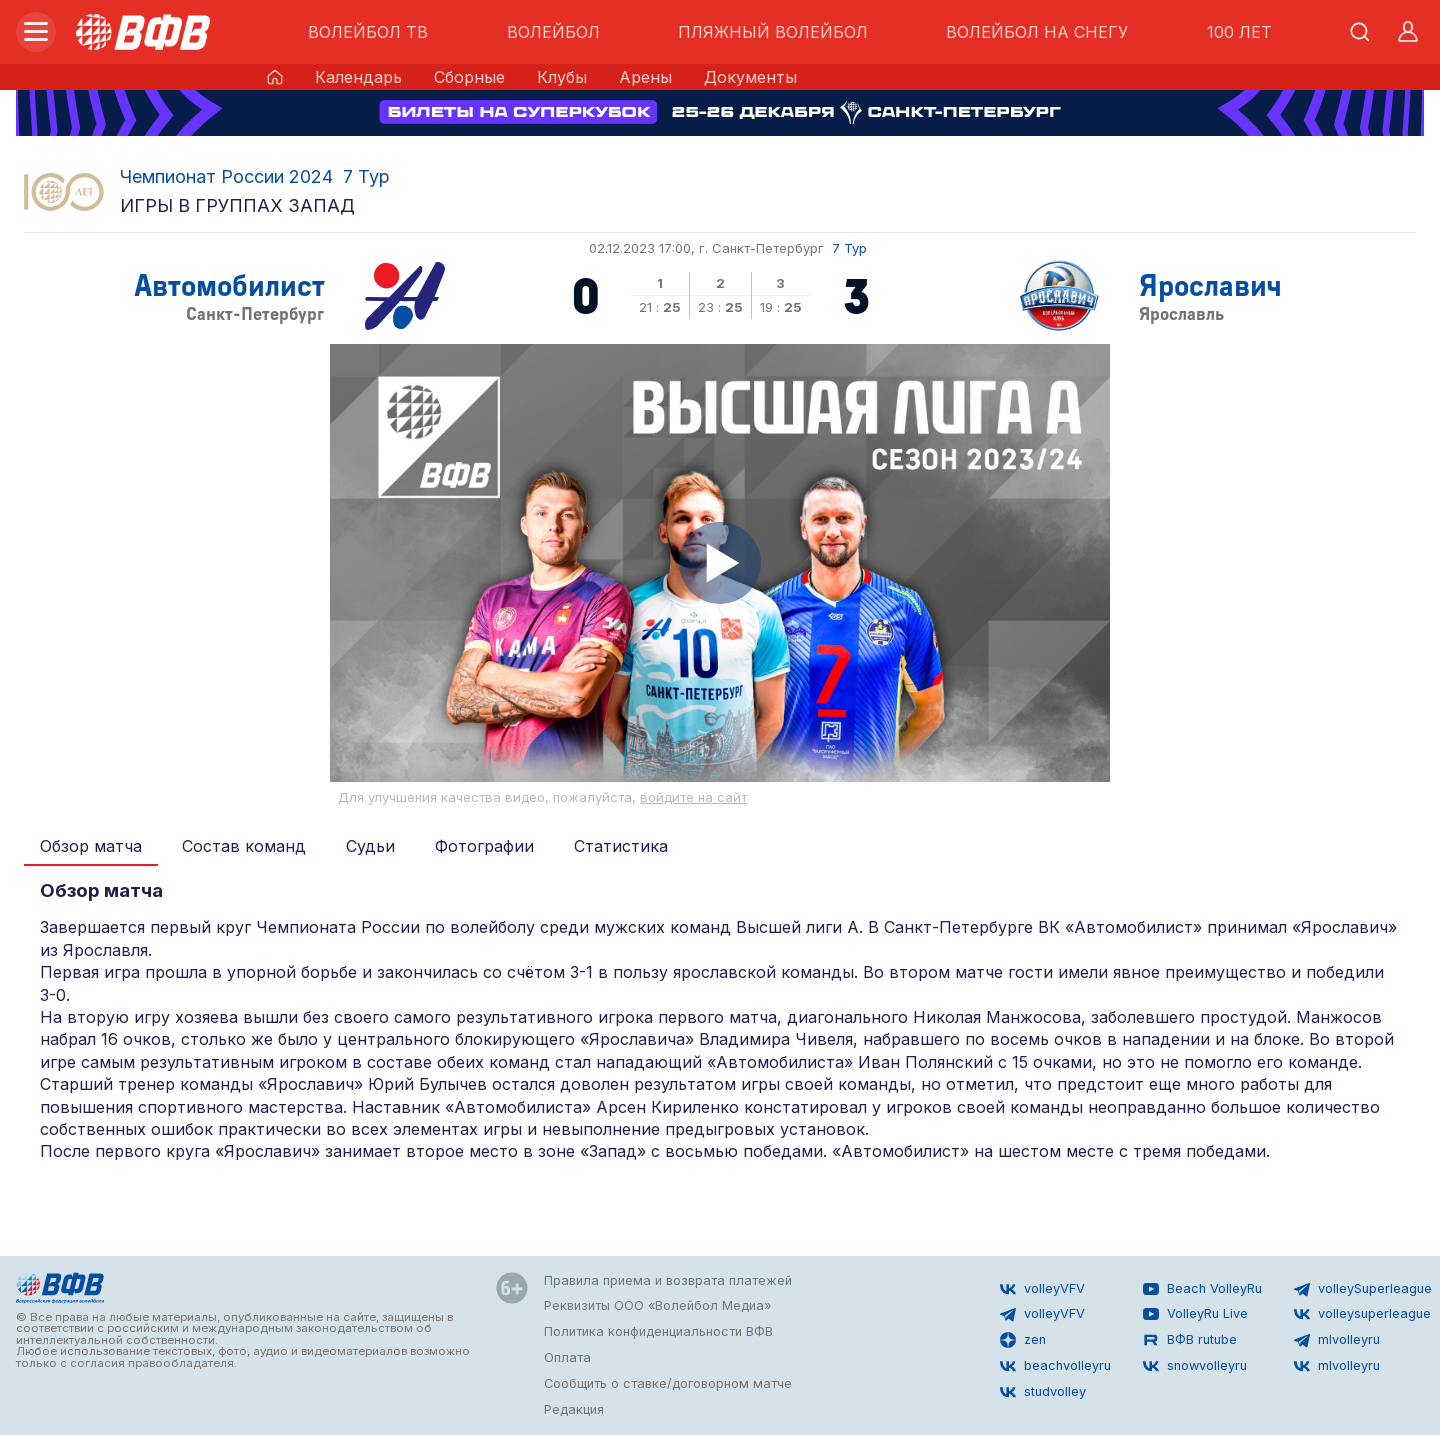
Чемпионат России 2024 (226, 176)
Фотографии (484, 846)
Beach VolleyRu (1202, 1289)
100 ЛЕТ (1239, 32)
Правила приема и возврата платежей (668, 1280)
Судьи (370, 846)
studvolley (1043, 1392)
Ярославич (1210, 283)
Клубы (562, 77)
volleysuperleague (1362, 1314)
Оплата (567, 1357)
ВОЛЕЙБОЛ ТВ (368, 32)
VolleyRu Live (1195, 1314)
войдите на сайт (693, 797)
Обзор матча (91, 846)
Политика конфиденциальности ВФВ (658, 1331)
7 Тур (366, 176)
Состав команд (244, 846)
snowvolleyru (1195, 1366)
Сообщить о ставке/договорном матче (668, 1383)
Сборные (469, 77)
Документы (750, 77)
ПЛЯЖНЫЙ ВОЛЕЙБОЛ (773, 32)
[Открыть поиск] (1360, 32)
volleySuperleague (1363, 1289)
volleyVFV (1042, 1289)
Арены (645, 77)
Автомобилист (229, 283)
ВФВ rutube (1190, 1340)
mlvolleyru (1337, 1340)
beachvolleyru (1055, 1366)
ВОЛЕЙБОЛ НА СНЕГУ (1037, 32)
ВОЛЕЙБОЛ (553, 32)
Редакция (574, 1409)
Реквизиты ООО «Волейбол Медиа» (657, 1305)
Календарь (358, 77)
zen (1023, 1340)
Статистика (621, 846)
